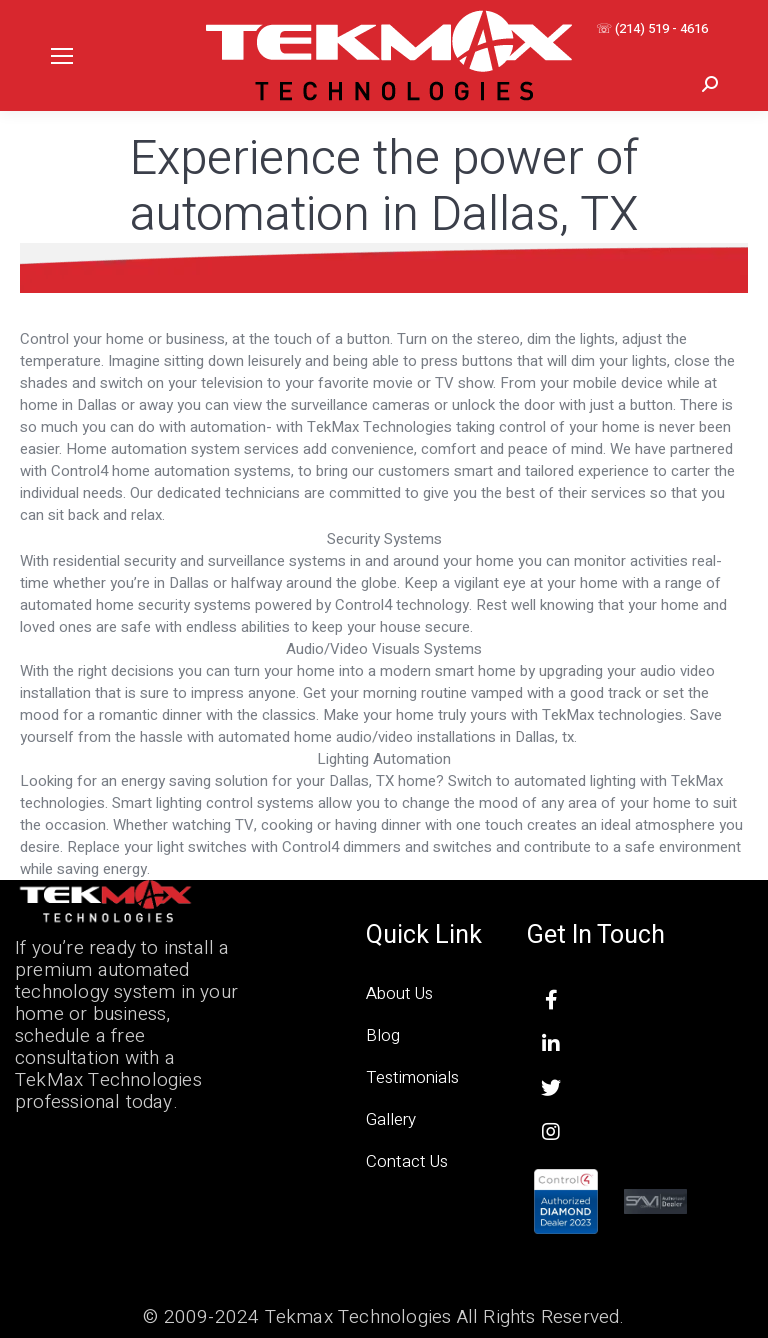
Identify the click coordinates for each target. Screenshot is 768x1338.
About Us (399, 993)
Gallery (391, 1119)
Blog (383, 1035)
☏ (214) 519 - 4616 (652, 28)
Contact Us (407, 1161)
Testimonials (412, 1077)
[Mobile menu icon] (62, 56)
